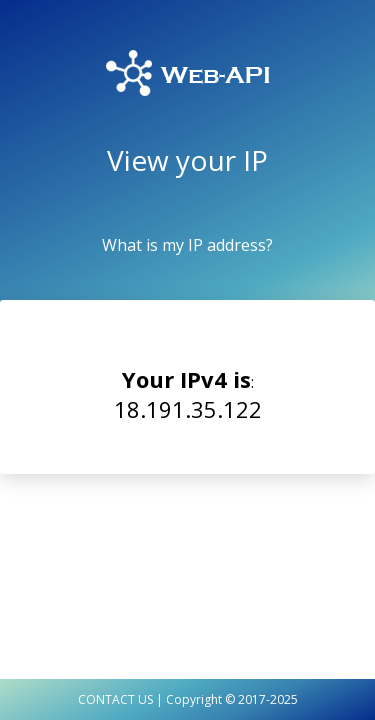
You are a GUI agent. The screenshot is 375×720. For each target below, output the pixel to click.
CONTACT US (115, 699)
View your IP (187, 160)
